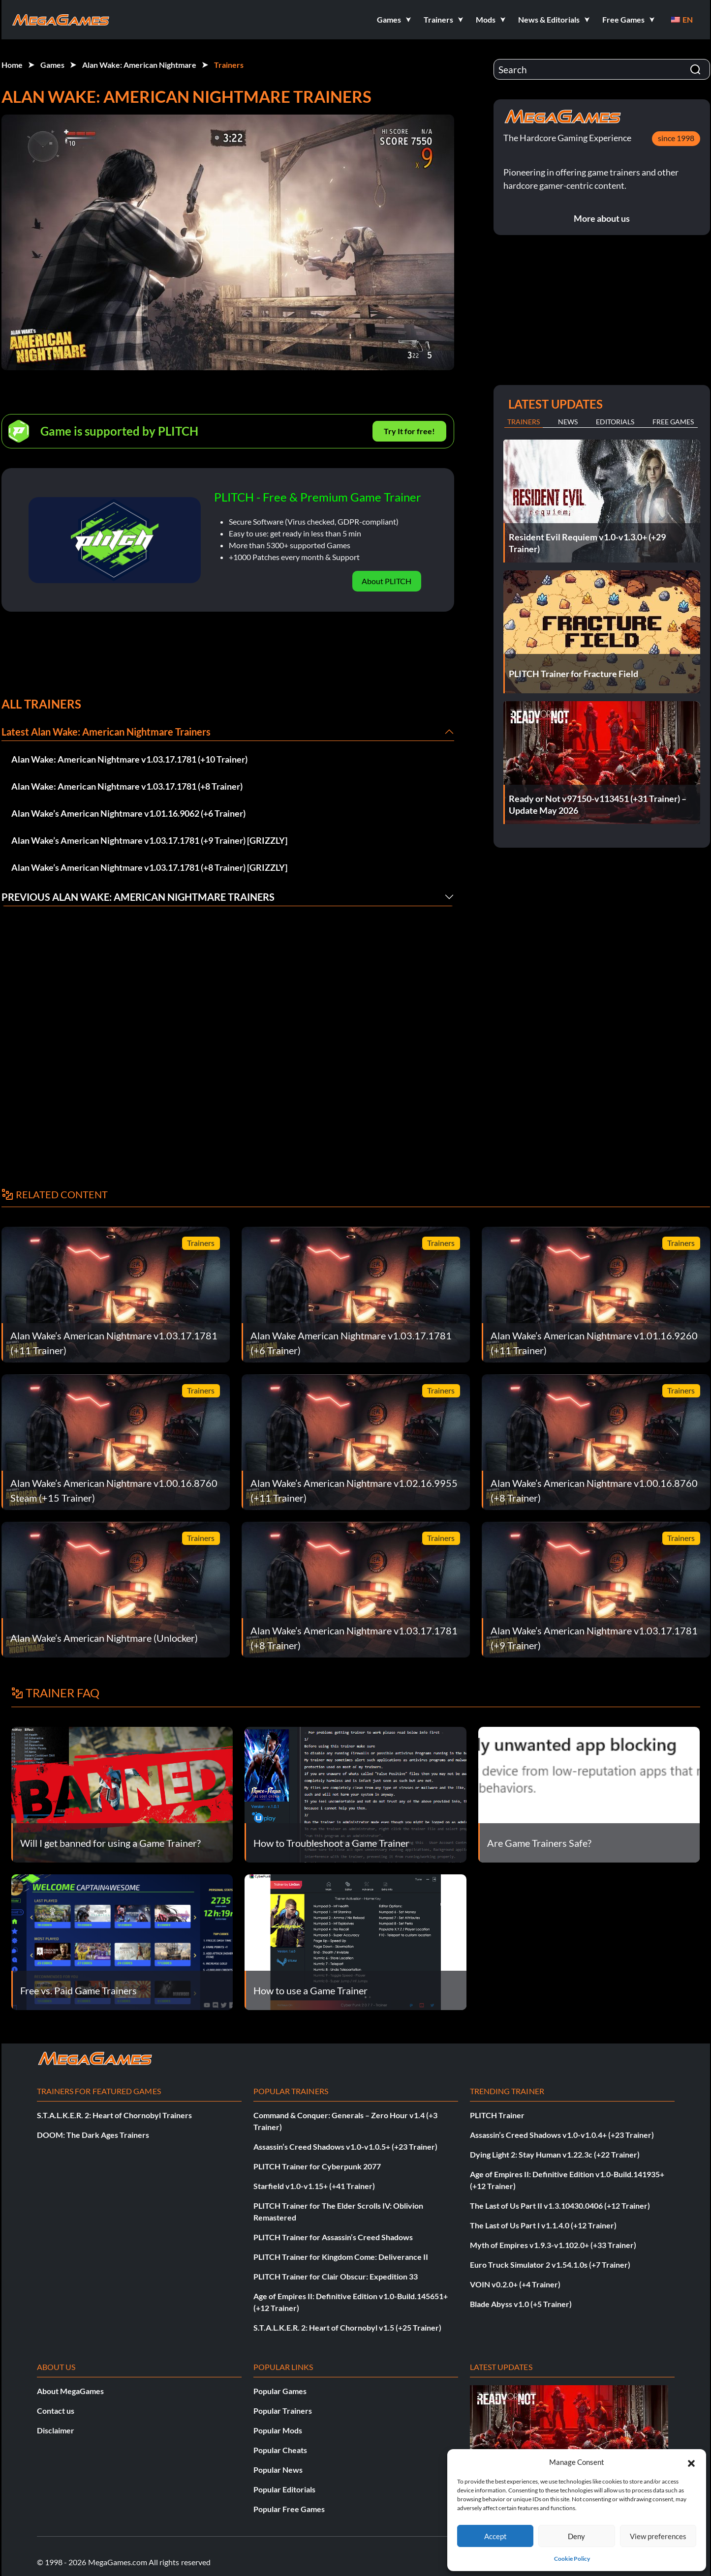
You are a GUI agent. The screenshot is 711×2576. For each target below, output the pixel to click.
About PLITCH (386, 581)
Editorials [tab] (615, 421)
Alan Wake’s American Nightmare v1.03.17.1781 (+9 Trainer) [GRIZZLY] (149, 840)
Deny (576, 2536)
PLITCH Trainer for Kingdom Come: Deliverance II (340, 2256)
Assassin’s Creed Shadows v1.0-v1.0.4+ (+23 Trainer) (562, 2134)
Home (12, 64)
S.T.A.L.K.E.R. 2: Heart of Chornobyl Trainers (114, 2115)
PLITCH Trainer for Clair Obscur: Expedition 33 (335, 2276)
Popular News (278, 2469)
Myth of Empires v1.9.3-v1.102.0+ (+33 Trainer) (553, 2245)
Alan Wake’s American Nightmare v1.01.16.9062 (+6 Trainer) (128, 813)
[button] (691, 2462)
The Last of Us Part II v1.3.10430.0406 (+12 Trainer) (560, 2205)
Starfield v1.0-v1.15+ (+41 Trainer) (314, 2186)
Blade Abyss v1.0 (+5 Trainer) (521, 2304)
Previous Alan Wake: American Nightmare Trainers (138, 897)
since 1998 (676, 138)
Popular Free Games (289, 2509)
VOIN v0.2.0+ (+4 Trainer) (515, 2284)
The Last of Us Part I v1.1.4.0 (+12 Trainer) (543, 2225)
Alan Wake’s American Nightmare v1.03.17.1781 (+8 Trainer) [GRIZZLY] (149, 867)
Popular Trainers (282, 2410)
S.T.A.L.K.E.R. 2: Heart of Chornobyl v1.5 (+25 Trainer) (347, 2327)
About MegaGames (70, 2391)
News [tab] (568, 421)
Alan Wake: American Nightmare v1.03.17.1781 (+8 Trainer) (127, 786)
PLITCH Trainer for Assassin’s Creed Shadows (333, 2237)
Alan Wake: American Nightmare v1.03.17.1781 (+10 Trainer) (129, 759)
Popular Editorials (284, 2489)
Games (52, 64)
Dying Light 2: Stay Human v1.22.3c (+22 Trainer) (555, 2154)
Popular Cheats (280, 2450)
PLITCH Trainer (497, 2115)
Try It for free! (409, 431)
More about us (602, 218)
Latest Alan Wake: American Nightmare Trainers (106, 732)
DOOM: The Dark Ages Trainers (93, 2134)
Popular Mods (277, 2430)
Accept (495, 2536)
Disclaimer (55, 2430)
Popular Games (280, 2391)
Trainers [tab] (523, 421)
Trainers (229, 64)
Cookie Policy (572, 2558)
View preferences (658, 2536)
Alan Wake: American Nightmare (139, 64)
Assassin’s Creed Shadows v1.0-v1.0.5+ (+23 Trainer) (345, 2146)
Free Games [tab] (673, 421)
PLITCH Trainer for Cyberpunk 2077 (317, 2166)
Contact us (55, 2410)
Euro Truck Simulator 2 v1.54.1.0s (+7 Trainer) (550, 2264)
